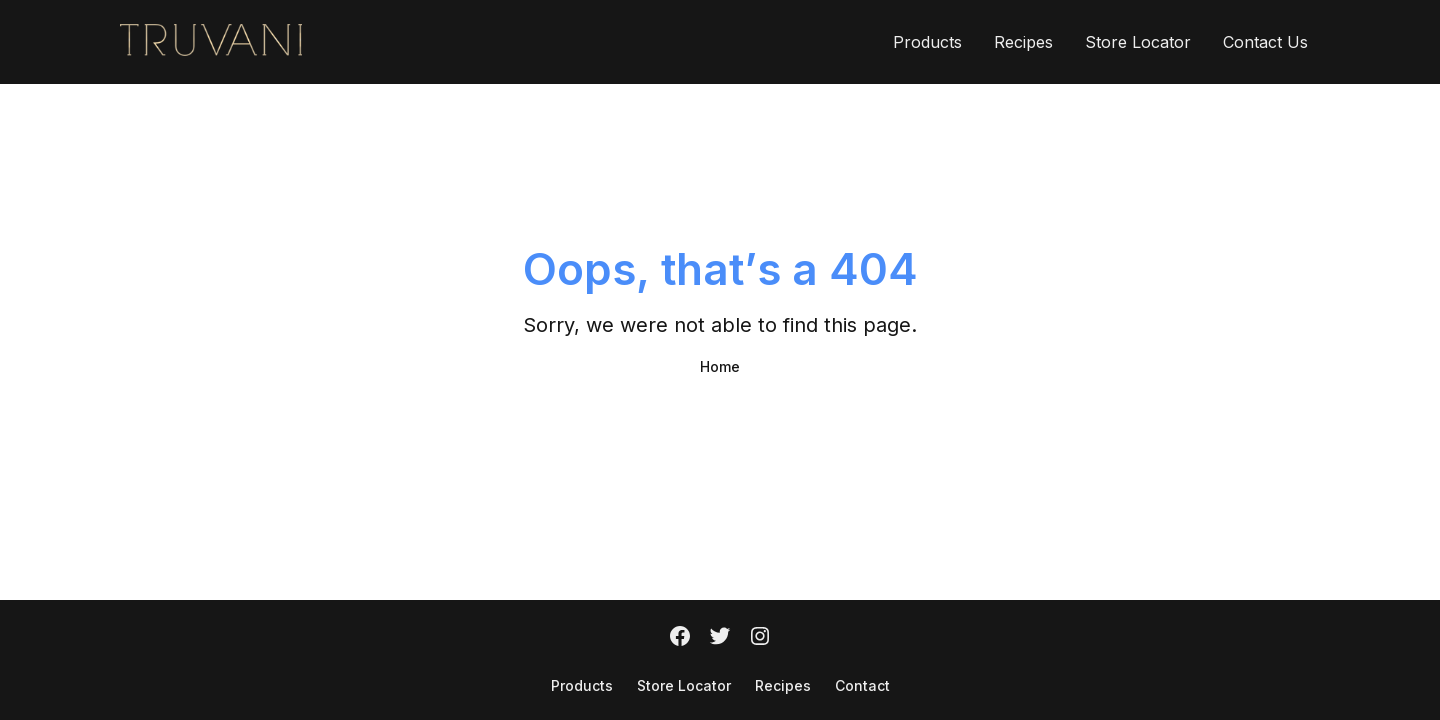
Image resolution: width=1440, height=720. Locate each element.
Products (927, 42)
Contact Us (1265, 42)
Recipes (1023, 42)
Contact (862, 685)
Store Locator (1138, 42)
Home (720, 366)
